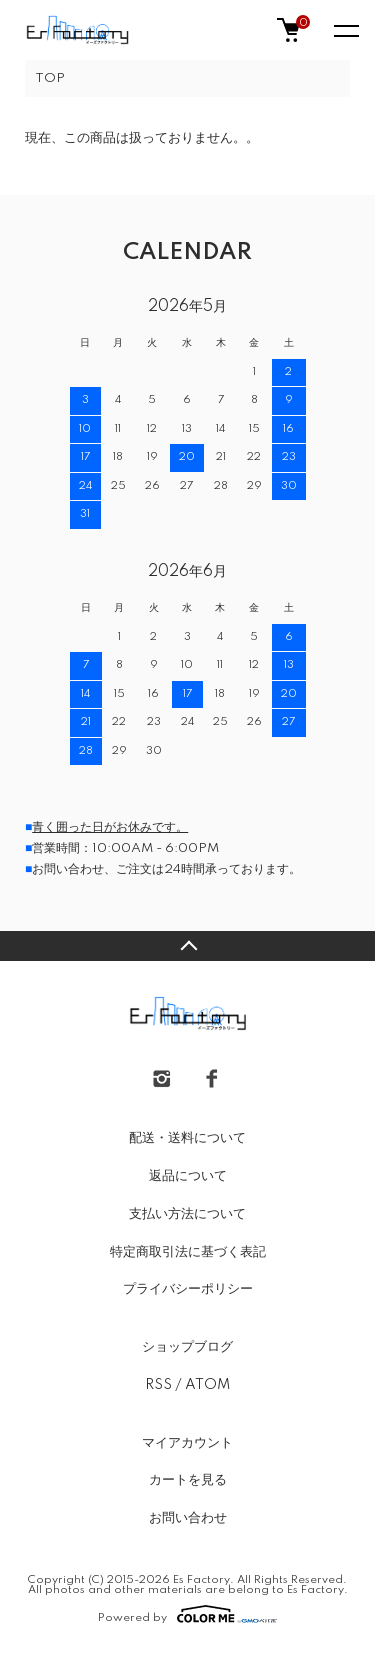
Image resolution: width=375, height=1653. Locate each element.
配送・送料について (187, 1138)
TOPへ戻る (187, 946)
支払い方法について (187, 1214)
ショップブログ (187, 1347)
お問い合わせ (188, 1518)
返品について (188, 1176)
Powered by (187, 1614)
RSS (158, 1385)
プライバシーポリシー (188, 1289)
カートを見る (188, 1480)
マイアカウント (187, 1443)
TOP (50, 78)
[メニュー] (345, 30)
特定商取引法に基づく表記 (188, 1252)
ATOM (207, 1385)
